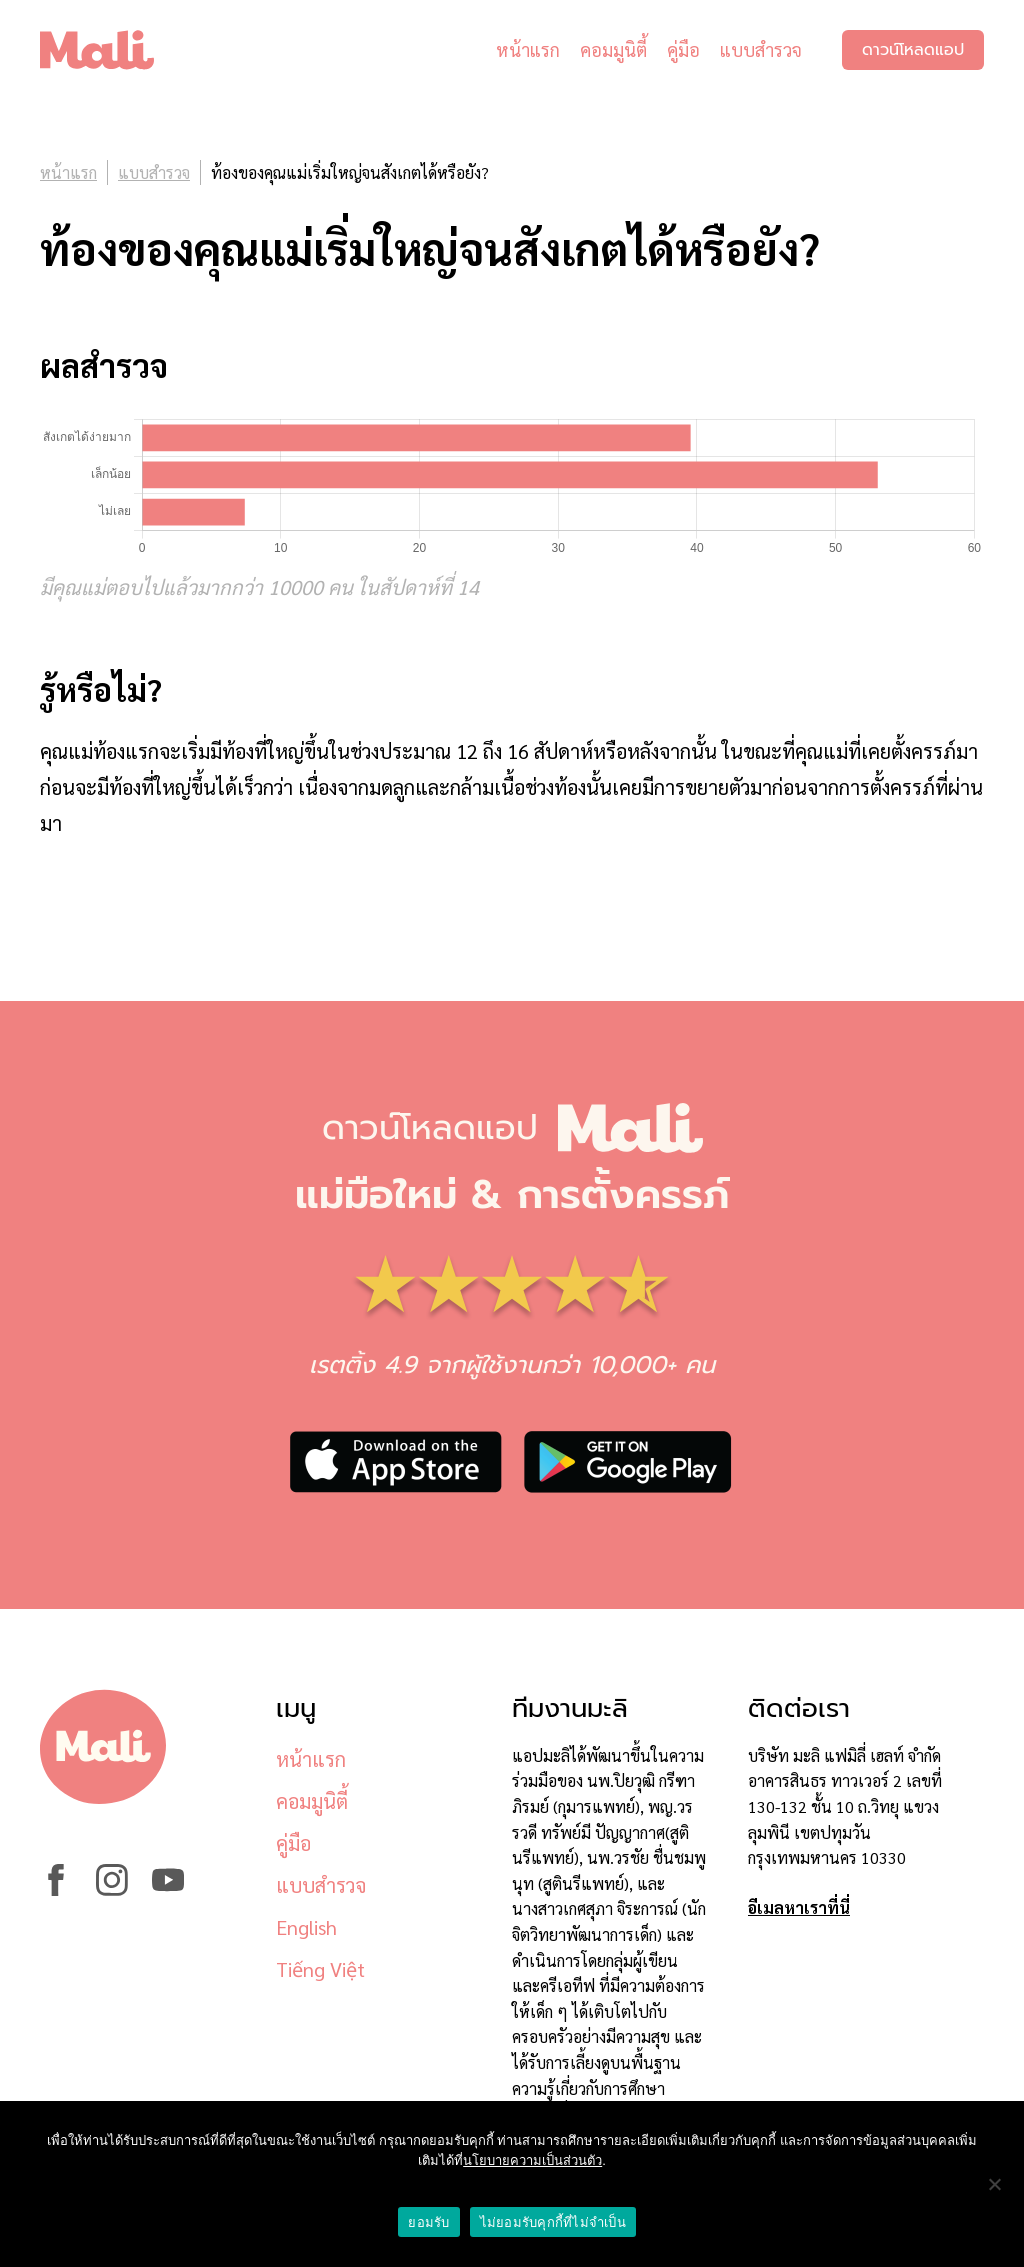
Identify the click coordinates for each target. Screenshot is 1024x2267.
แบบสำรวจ (761, 49)
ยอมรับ (428, 2222)
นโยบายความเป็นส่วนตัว (532, 2160)
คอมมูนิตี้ (613, 49)
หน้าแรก (528, 49)
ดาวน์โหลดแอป (913, 50)
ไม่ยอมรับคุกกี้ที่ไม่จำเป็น (553, 2222)
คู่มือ (683, 49)
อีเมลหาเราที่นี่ (799, 1907)
